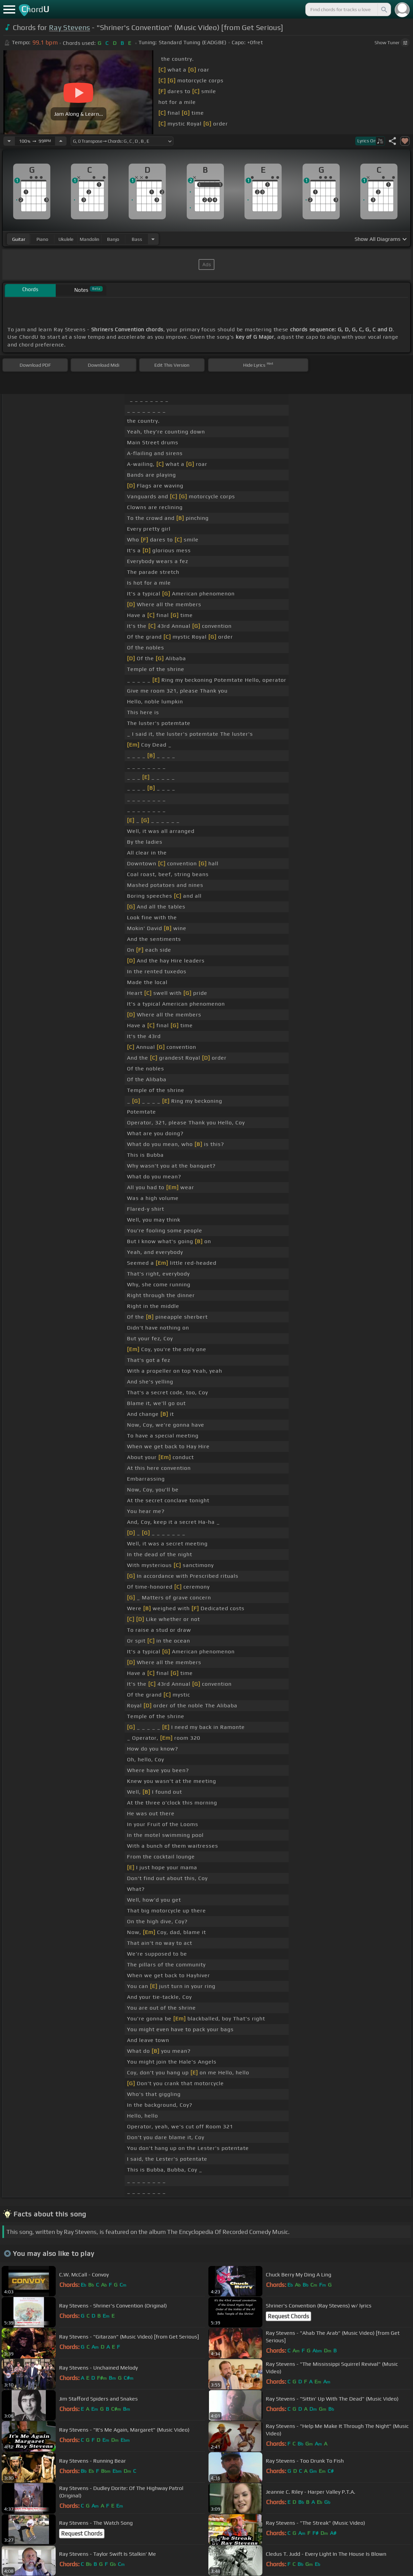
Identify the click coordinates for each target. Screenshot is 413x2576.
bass (137, 239)
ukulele (65, 239)
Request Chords (288, 2316)
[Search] (384, 9)
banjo (113, 239)
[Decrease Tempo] (9, 141)
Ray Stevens (69, 27)
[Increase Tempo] (61, 141)
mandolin (89, 239)
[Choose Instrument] (153, 239)
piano (42, 239)
